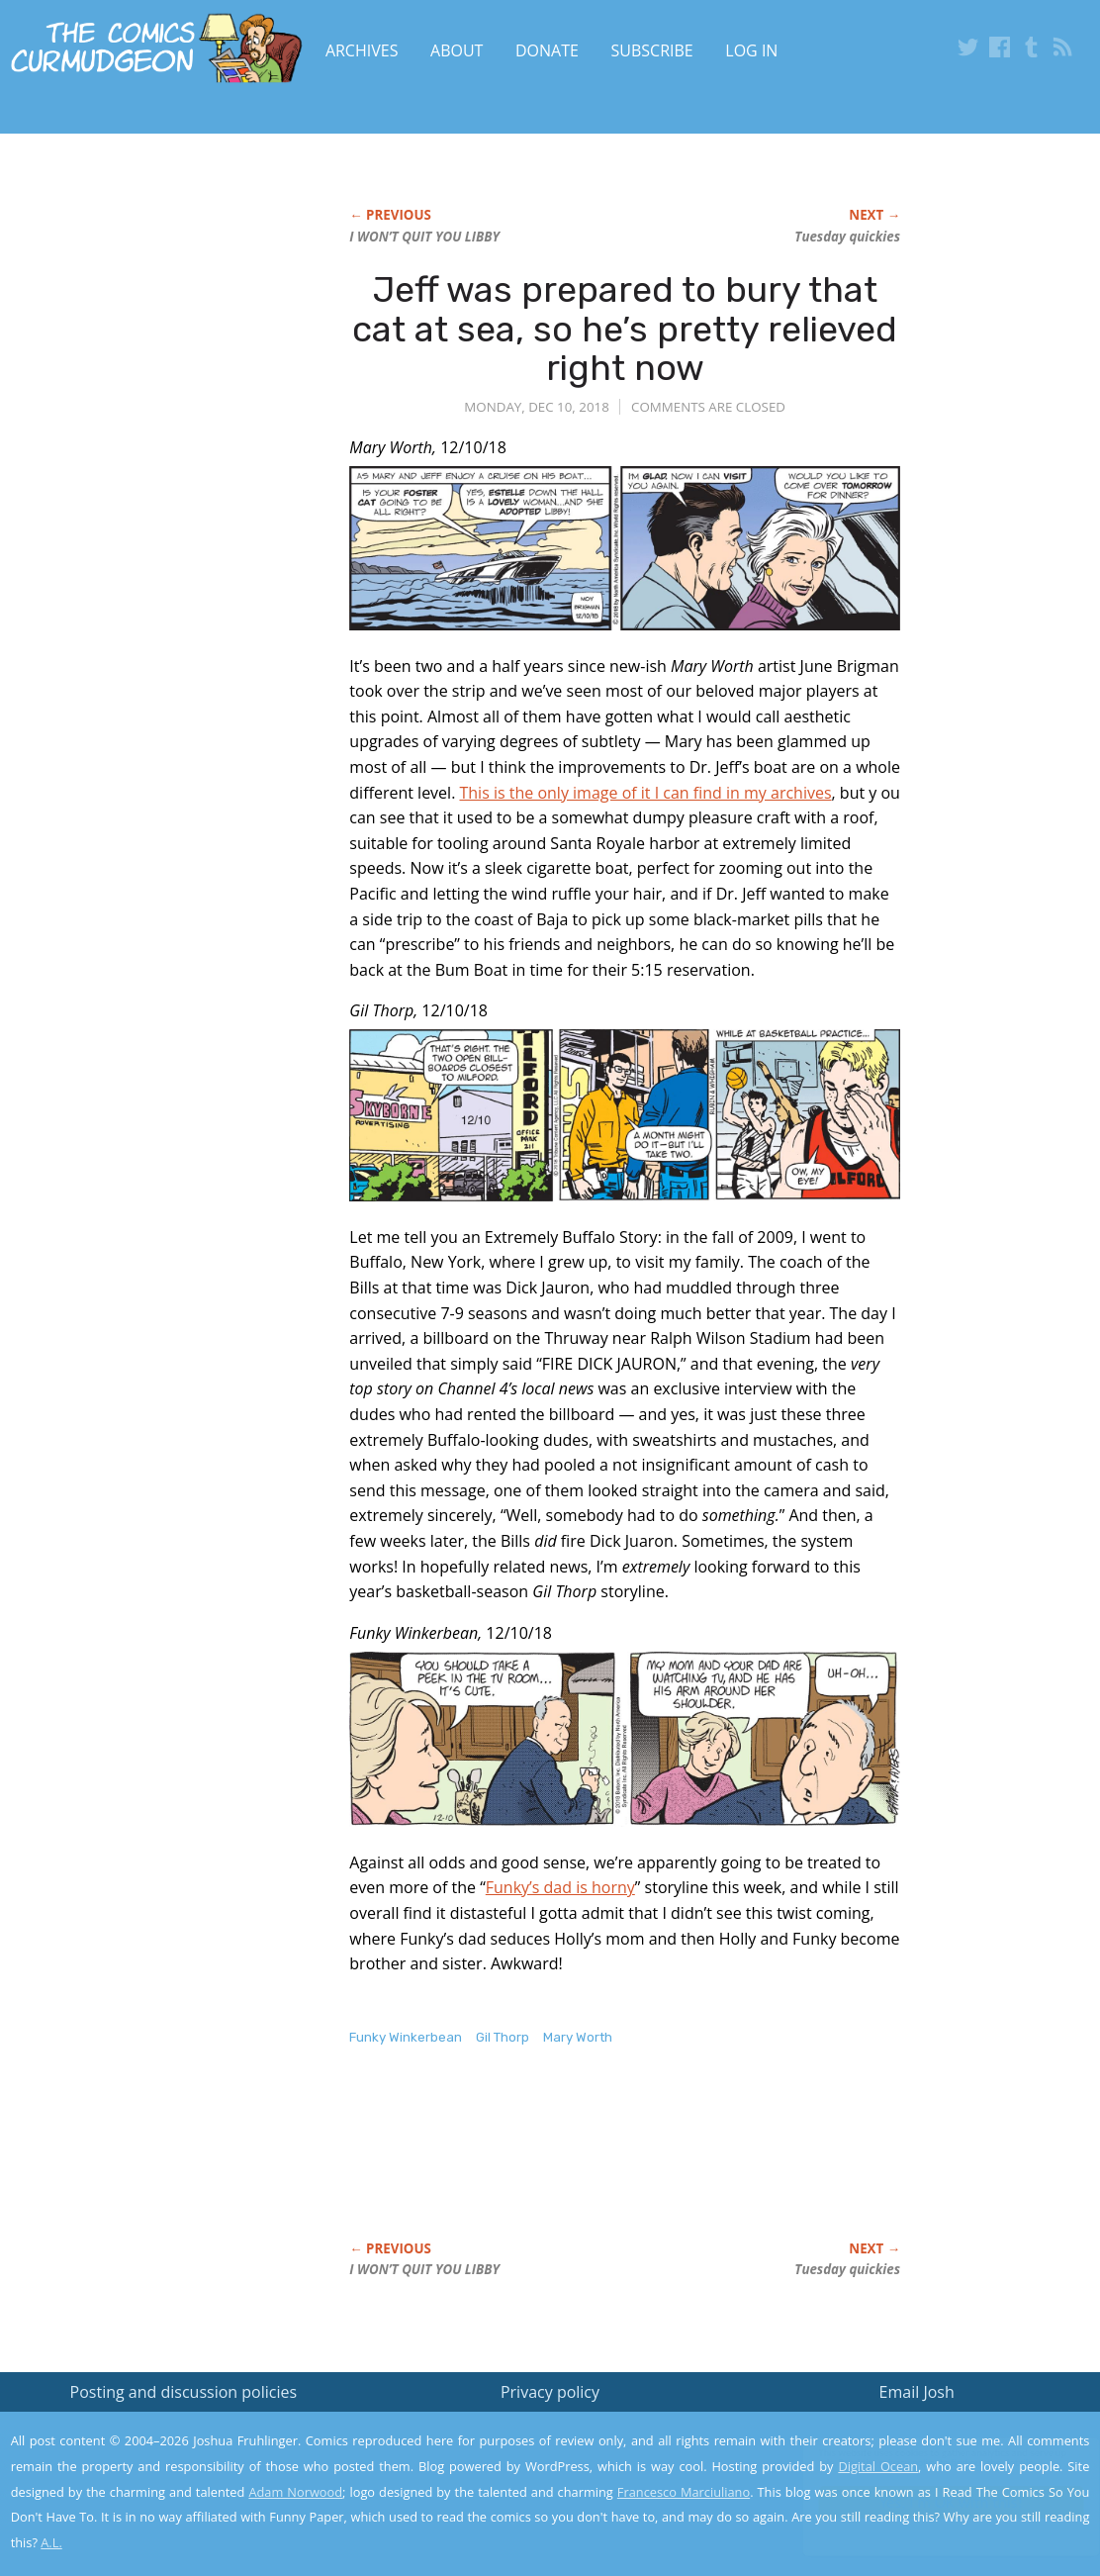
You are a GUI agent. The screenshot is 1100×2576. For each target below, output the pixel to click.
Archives (362, 50)
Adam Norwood (295, 2492)
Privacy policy (550, 2392)
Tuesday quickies (847, 236)
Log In (751, 50)
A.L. (51, 2542)
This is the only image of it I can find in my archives (645, 793)
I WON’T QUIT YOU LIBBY (424, 236)
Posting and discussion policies (184, 2392)
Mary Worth (577, 2037)
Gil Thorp (502, 2037)
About (456, 50)
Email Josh (917, 2392)
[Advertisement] (709, 2164)
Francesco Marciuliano (683, 2492)
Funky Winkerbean (405, 2037)
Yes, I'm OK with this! (932, 2502)
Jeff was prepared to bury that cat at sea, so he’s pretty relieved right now (624, 328)
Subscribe (652, 50)
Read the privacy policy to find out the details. (923, 2452)
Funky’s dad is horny (560, 1887)
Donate (547, 50)
